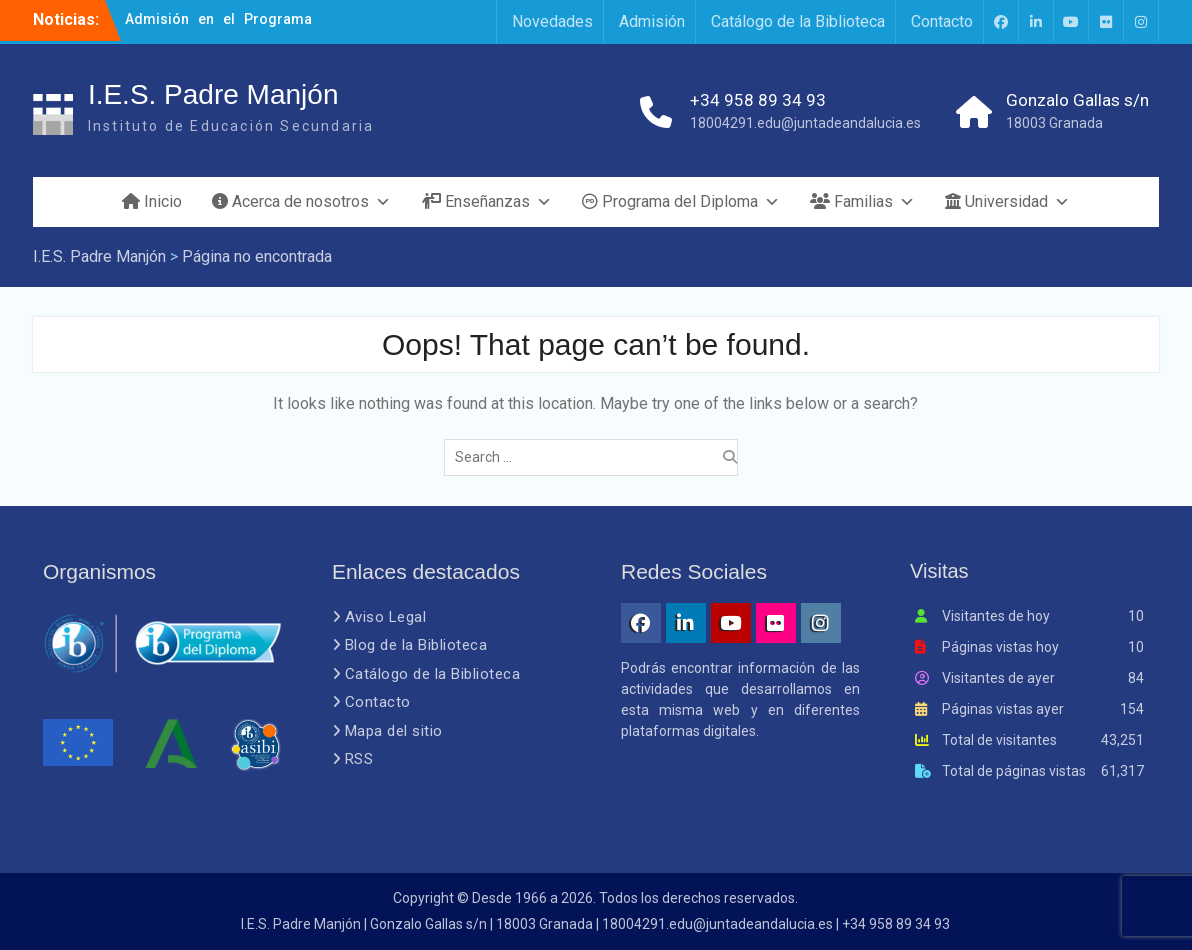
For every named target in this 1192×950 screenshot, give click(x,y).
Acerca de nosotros (301, 202)
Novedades (552, 21)
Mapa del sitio (394, 731)
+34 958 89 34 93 (758, 100)
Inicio (152, 201)
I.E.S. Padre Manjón (213, 94)
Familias (862, 202)
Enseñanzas (486, 202)
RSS (359, 759)
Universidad (1007, 202)
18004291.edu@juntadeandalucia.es (805, 123)
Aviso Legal (386, 617)
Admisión (652, 21)
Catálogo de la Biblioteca (798, 21)
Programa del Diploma (681, 202)
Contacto (942, 21)
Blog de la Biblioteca (416, 645)
